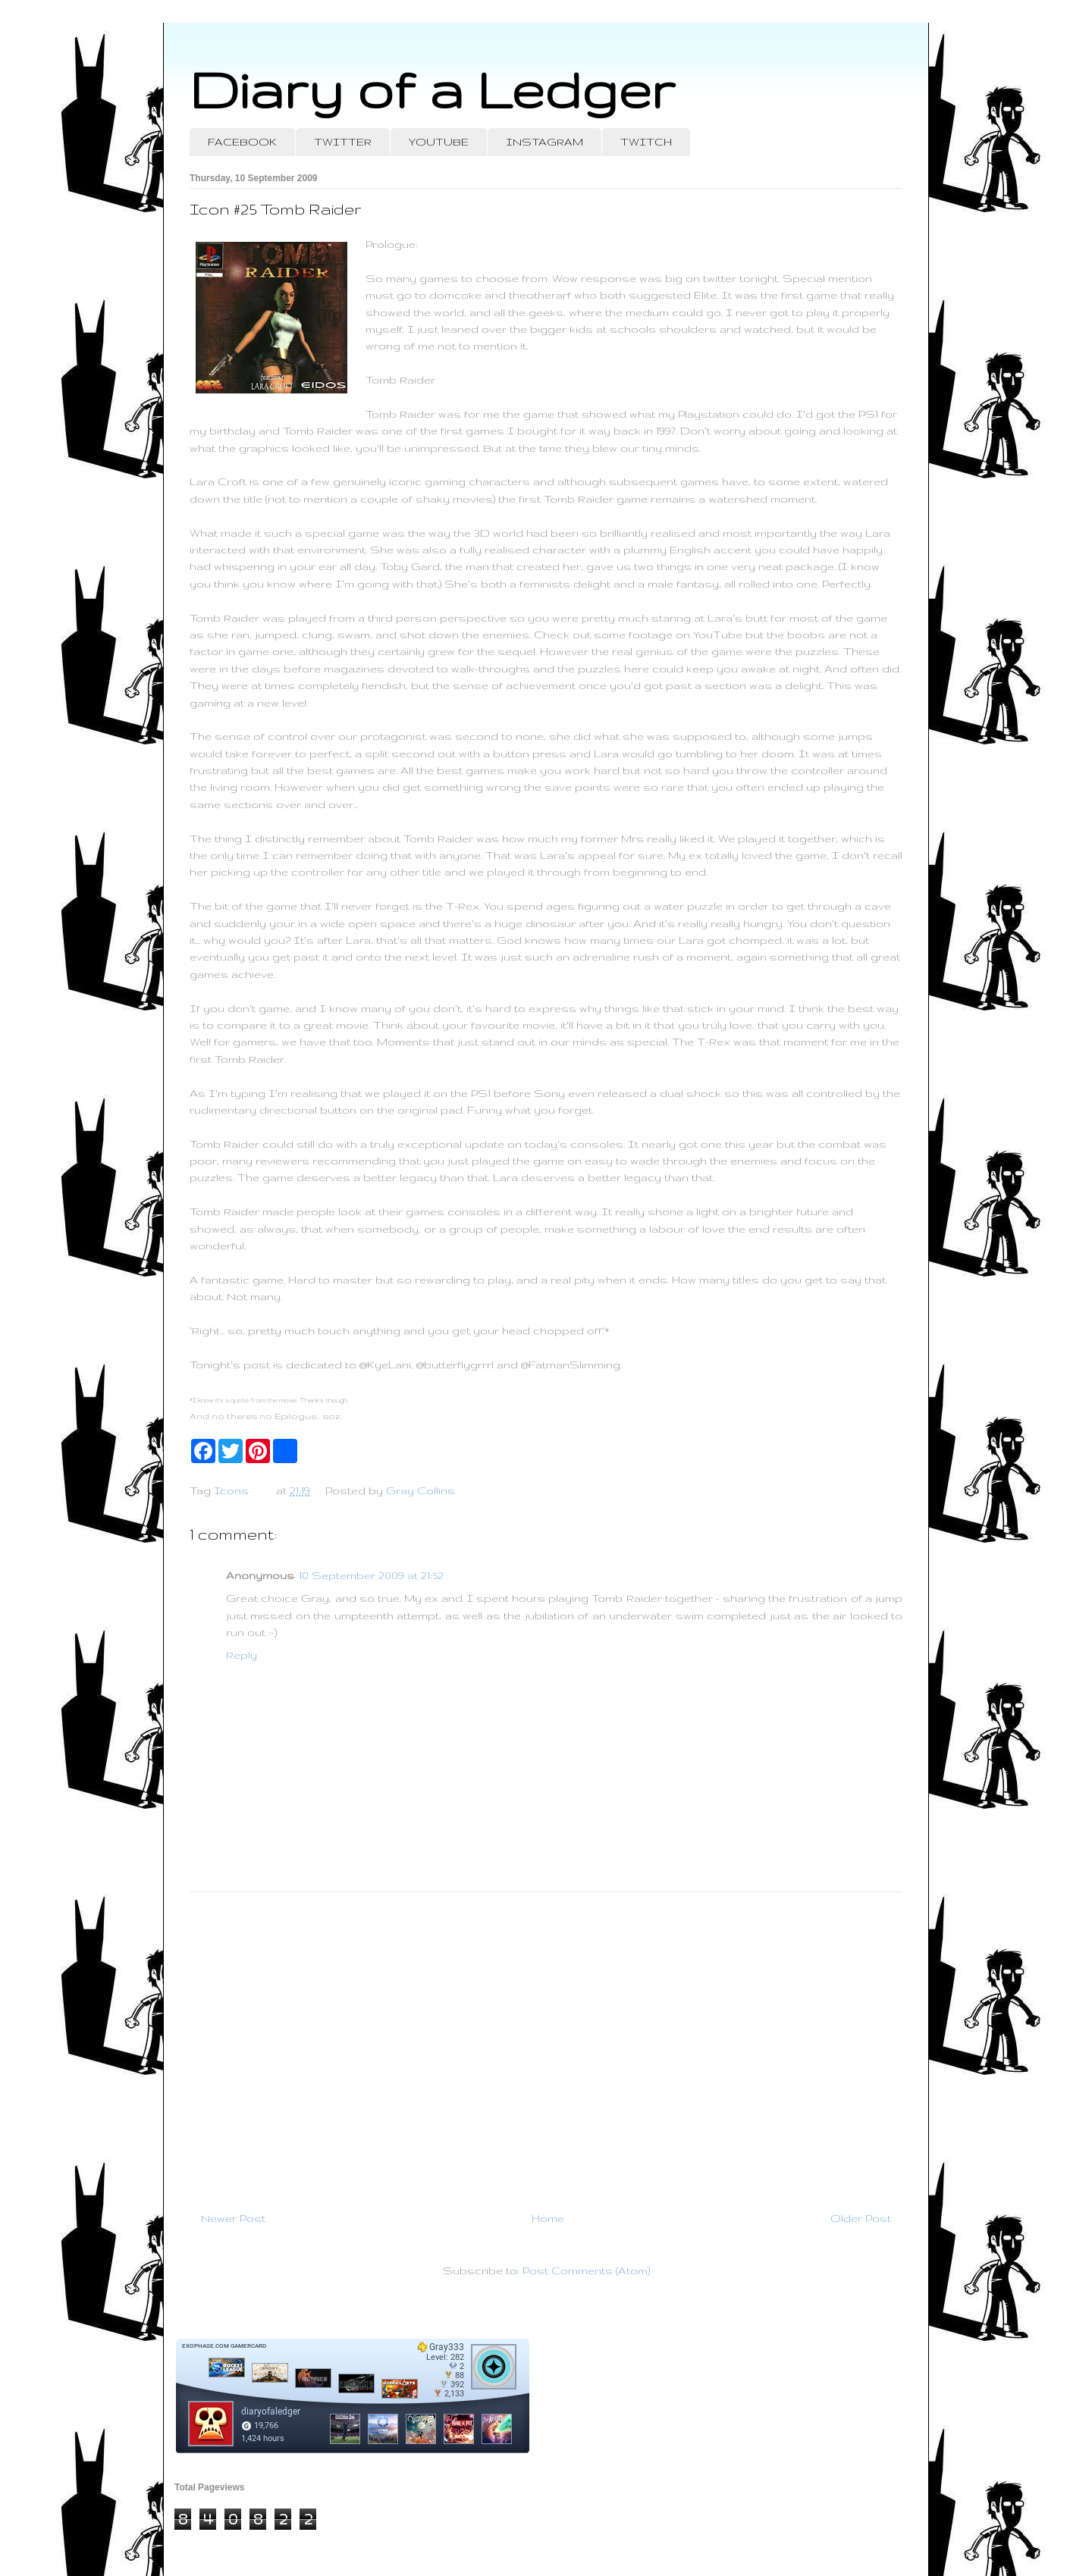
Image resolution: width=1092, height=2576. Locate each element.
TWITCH (646, 142)
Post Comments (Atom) (586, 2270)
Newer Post (233, 2218)
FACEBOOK (242, 142)
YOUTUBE (439, 142)
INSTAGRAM (544, 142)
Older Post (860, 2218)
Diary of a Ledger (432, 89)
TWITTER (343, 142)
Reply (241, 1655)
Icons (231, 1490)
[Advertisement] (546, 2045)
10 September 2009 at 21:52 (371, 1575)
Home (548, 2218)
